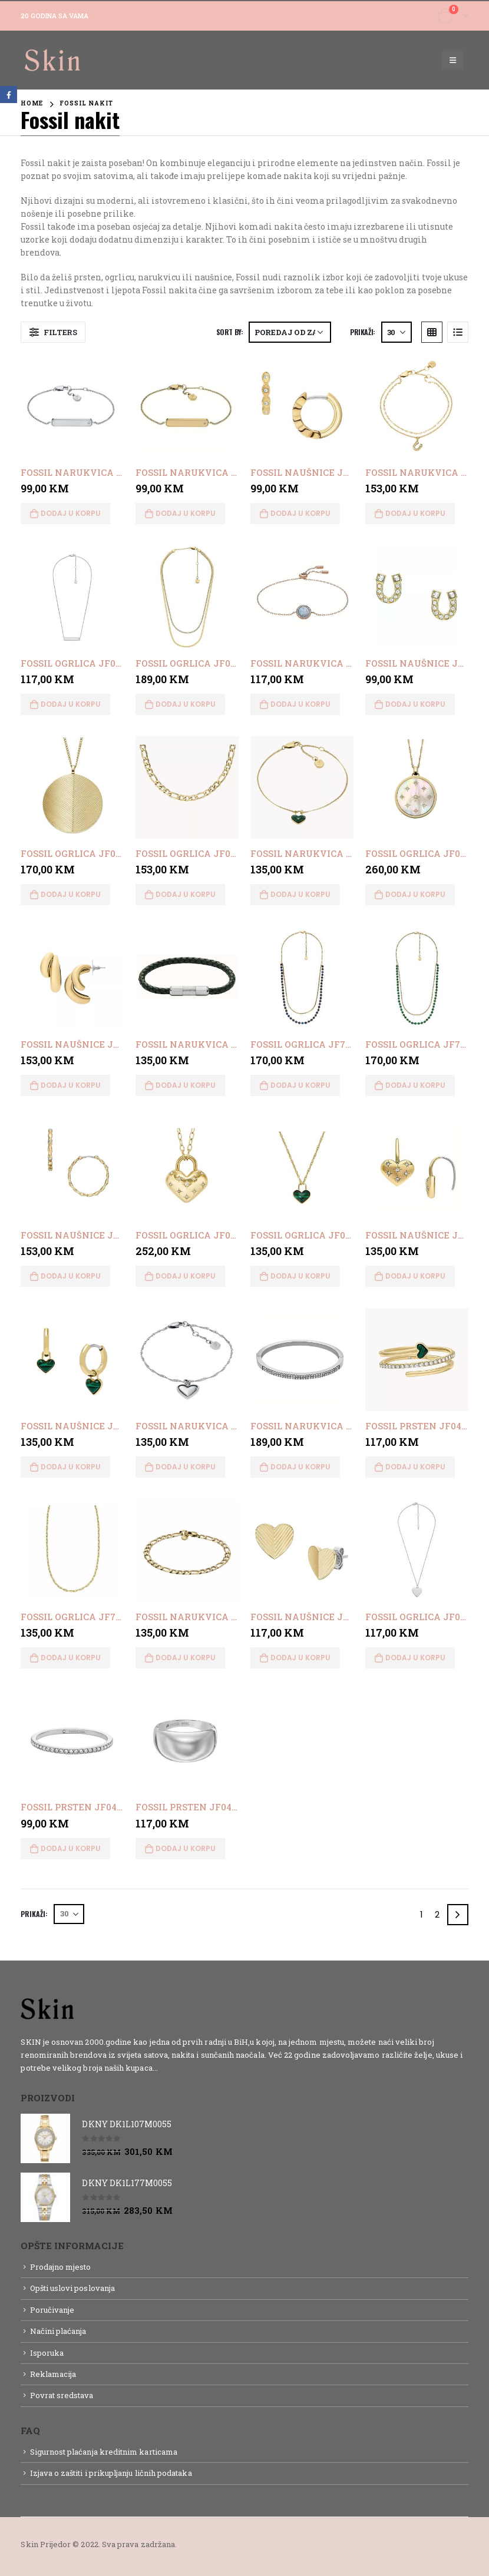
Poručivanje (52, 2310)
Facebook (8, 94)
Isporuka (47, 2352)
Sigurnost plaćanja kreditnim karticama (103, 2451)
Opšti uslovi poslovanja (72, 2288)
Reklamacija (53, 2374)
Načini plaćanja (58, 2331)
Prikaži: (362, 332)
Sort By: (229, 332)
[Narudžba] (290, 332)
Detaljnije (180, 2067)
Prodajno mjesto (60, 2267)
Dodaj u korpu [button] (71, 513)
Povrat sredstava (62, 2395)
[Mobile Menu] (453, 60)
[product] (72, 406)
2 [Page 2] (437, 1914)
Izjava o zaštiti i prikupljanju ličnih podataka (111, 2473)
